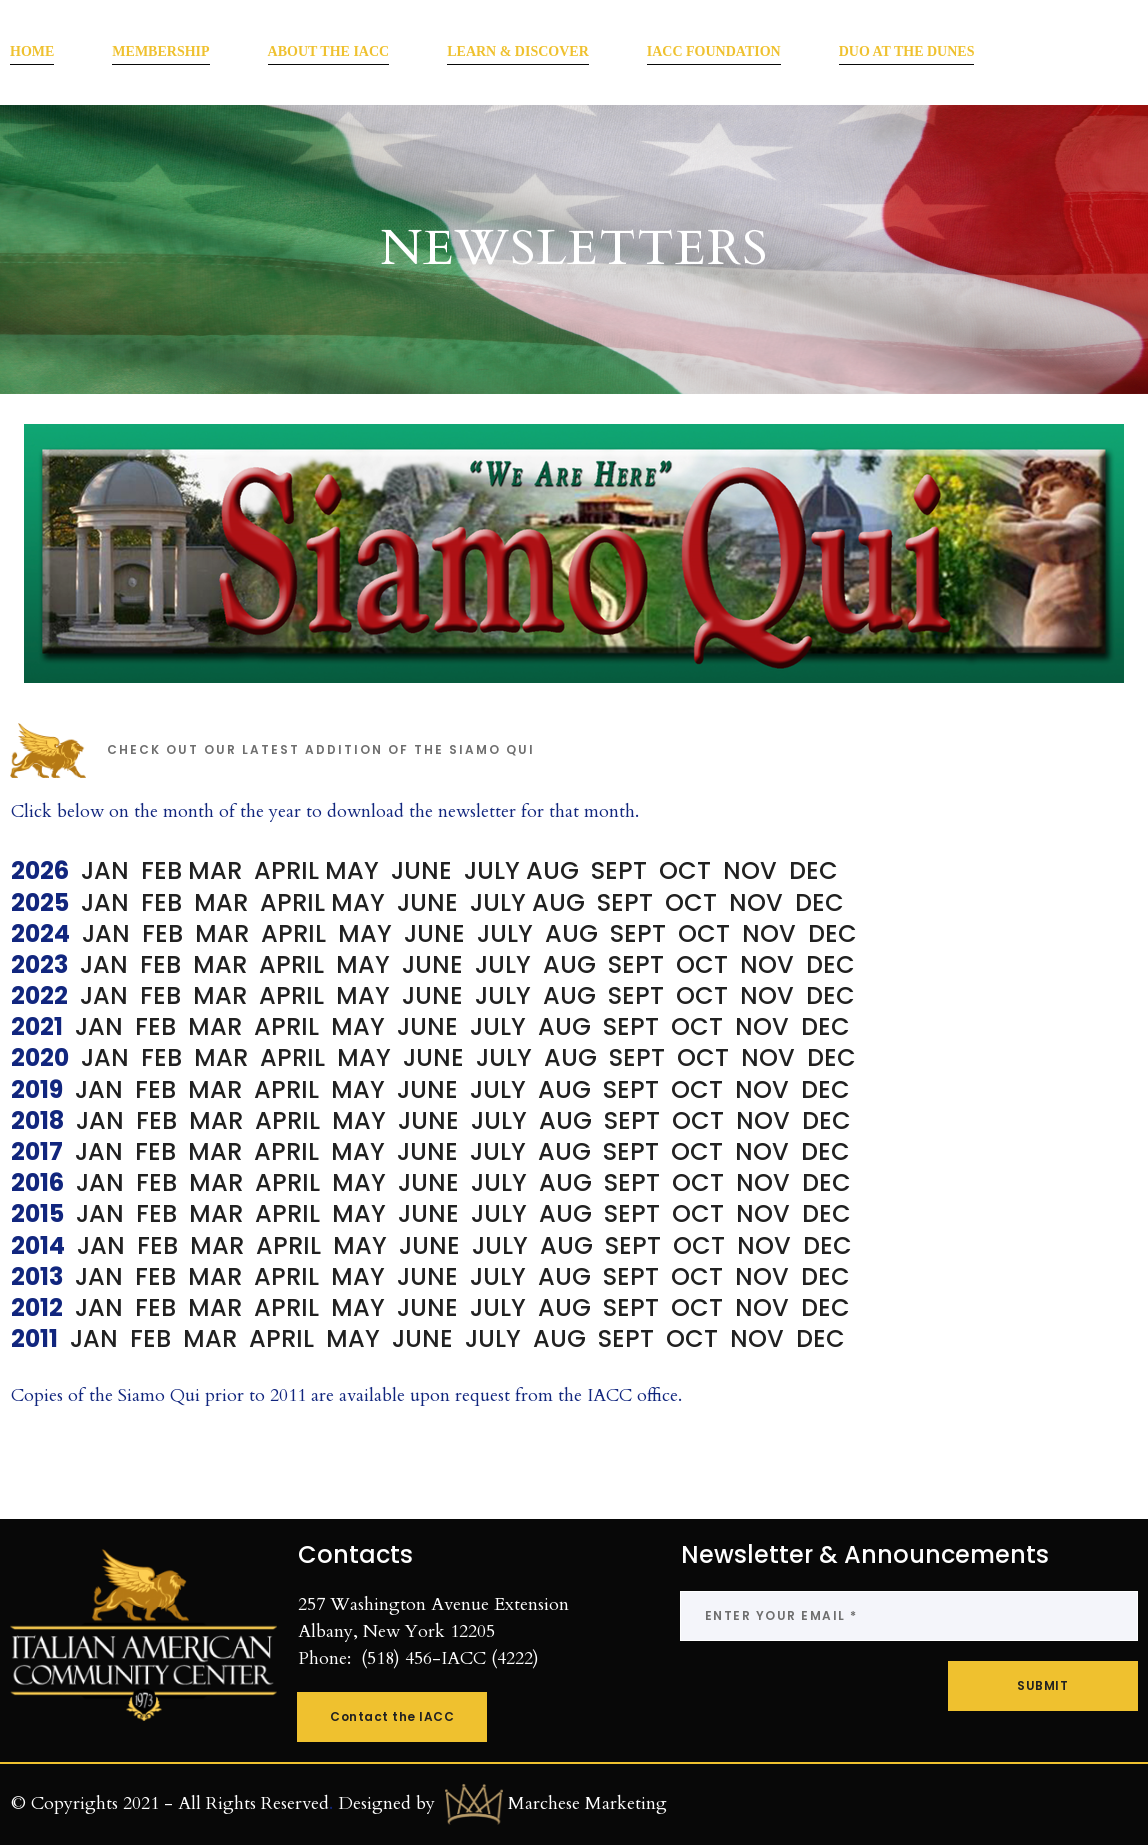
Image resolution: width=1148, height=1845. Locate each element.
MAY (352, 870)
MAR (221, 870)
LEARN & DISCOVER (518, 51)
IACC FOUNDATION (714, 51)
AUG (558, 902)
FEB (164, 870)
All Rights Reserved (253, 1802)
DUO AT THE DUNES (907, 51)
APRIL (286, 870)
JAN (108, 870)
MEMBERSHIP (160, 51)
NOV (759, 902)
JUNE (433, 902)
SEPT (625, 902)
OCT (691, 902)
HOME (32, 51)
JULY (501, 902)
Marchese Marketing (587, 1802)
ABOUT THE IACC (329, 51)
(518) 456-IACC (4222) (450, 1658)
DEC (819, 902)
